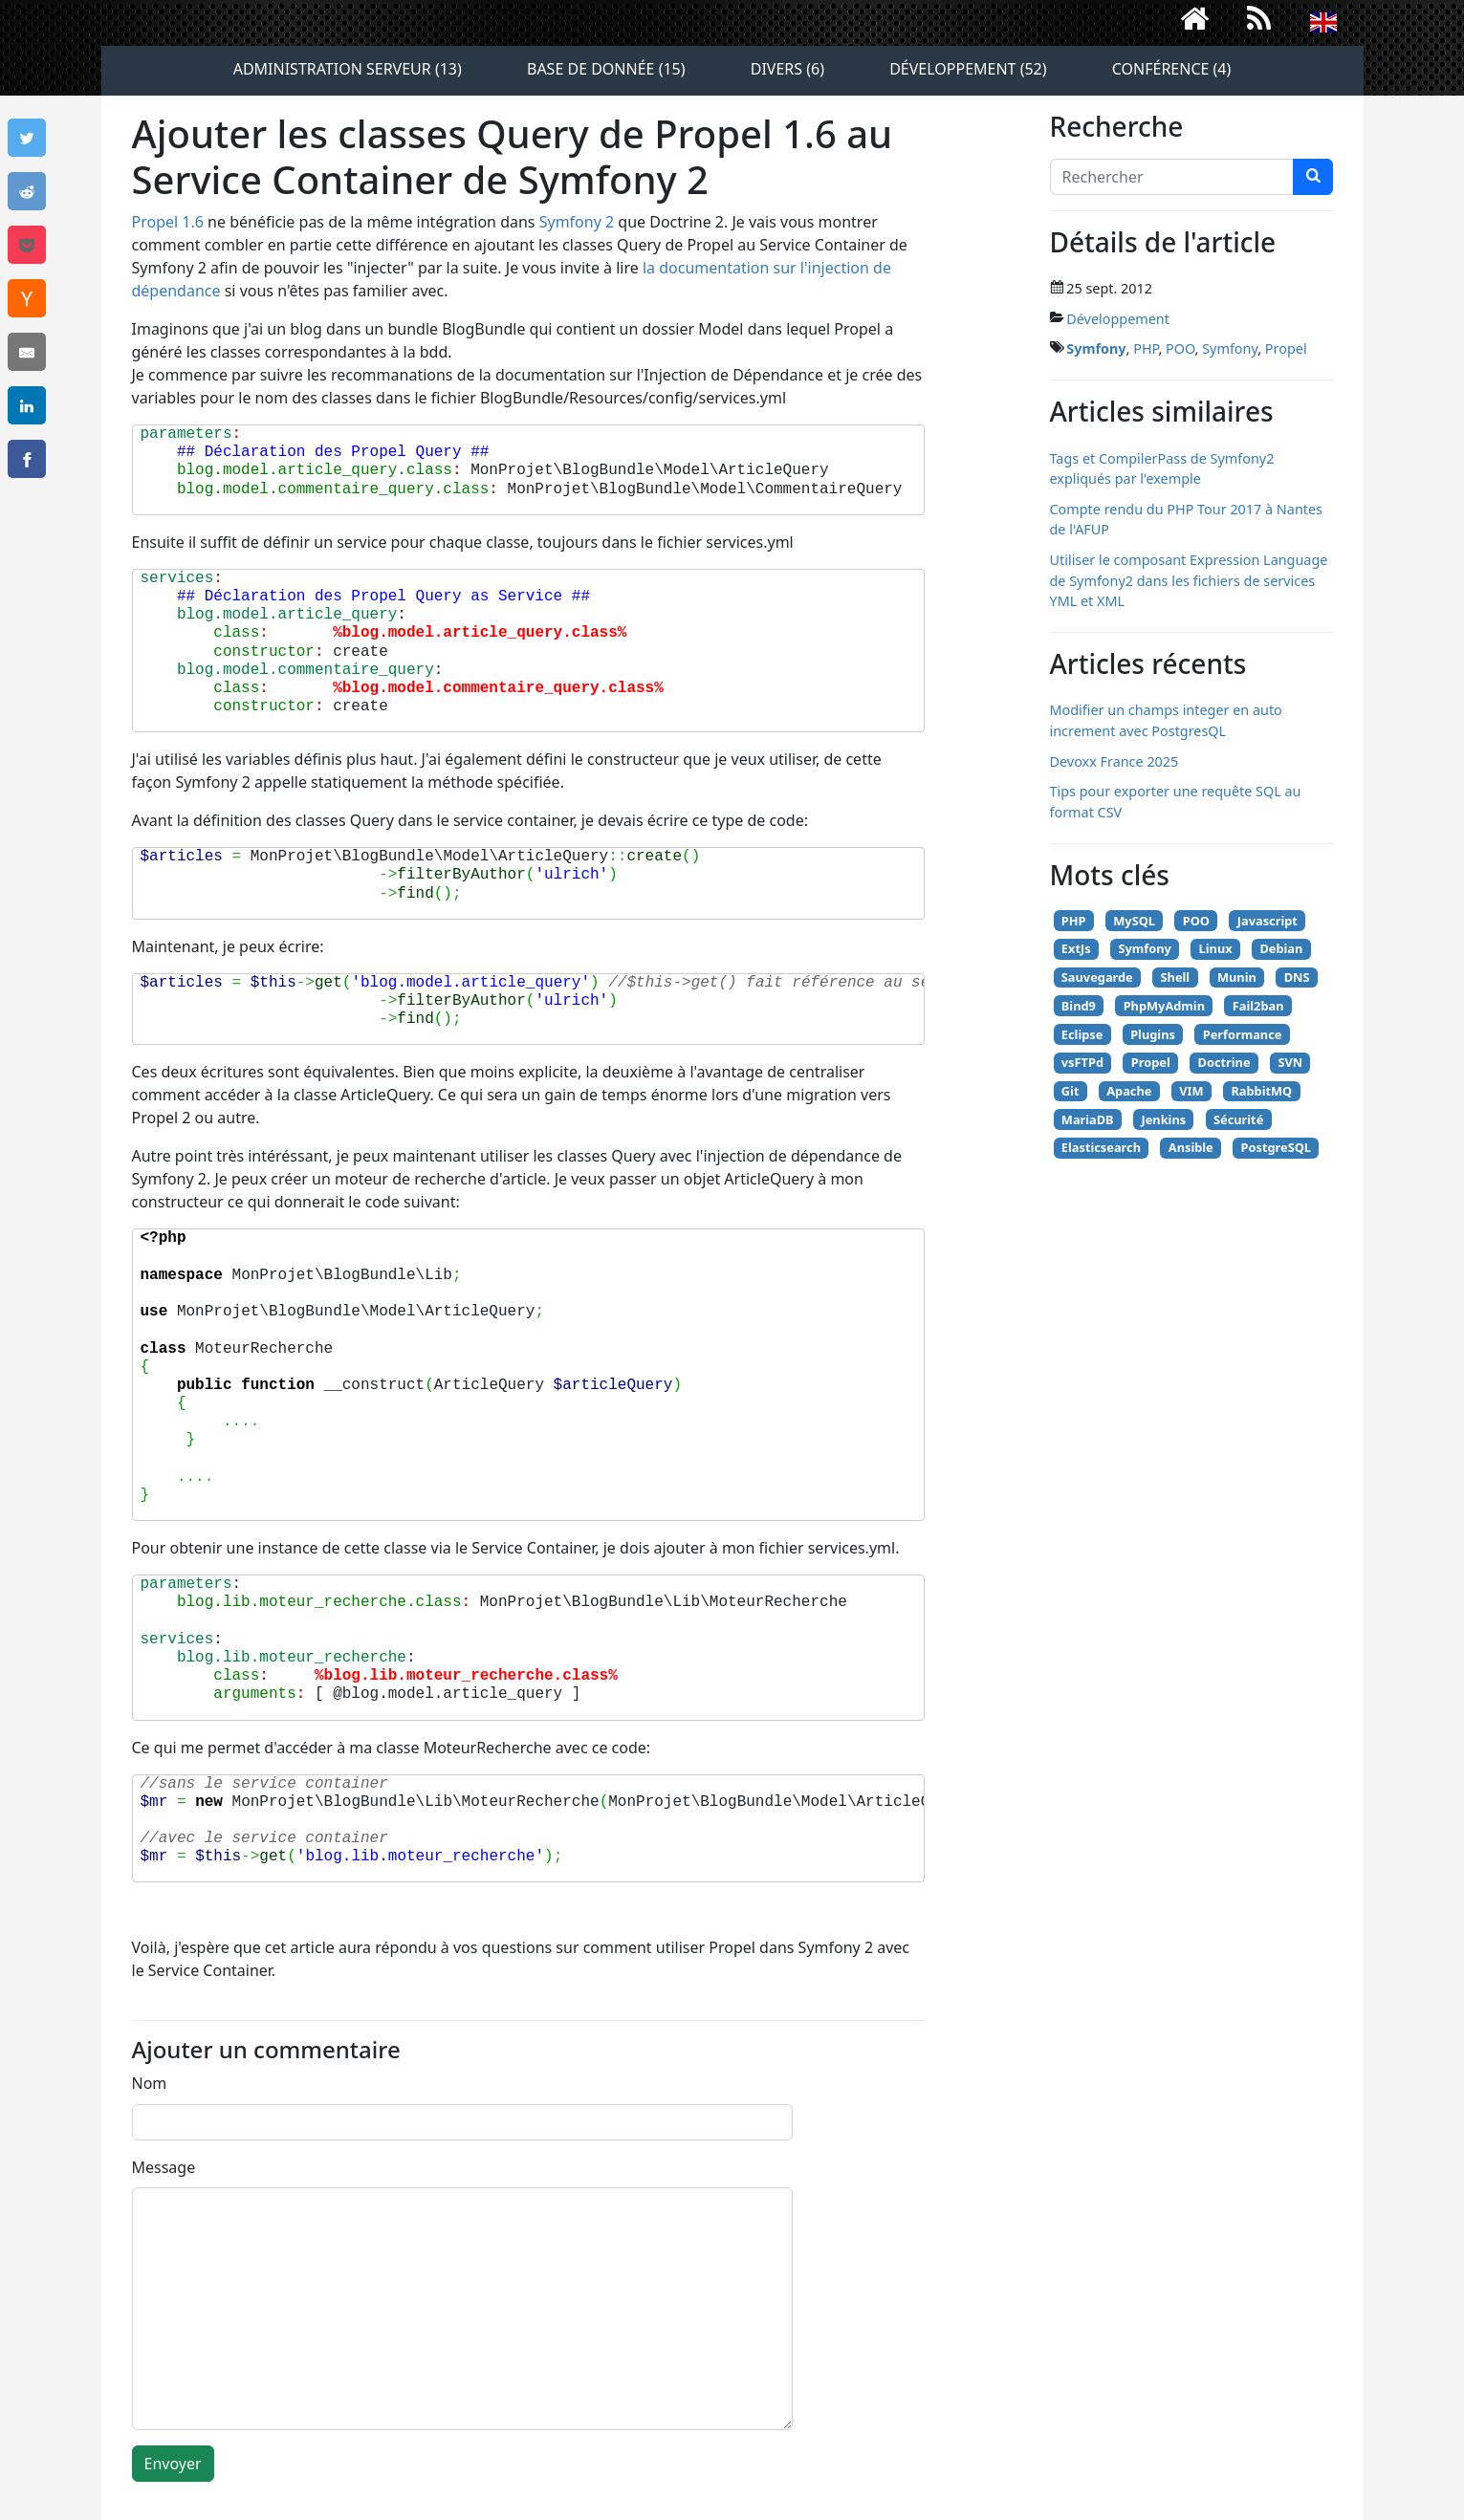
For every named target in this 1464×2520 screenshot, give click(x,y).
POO (1180, 348)
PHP (1145, 348)
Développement (1117, 319)
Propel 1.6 (168, 221)
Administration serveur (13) (347, 68)
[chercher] (1313, 177)
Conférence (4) (1172, 68)
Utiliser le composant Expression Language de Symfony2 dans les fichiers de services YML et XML (1189, 580)
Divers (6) (787, 68)
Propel (1286, 348)
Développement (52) (967, 68)
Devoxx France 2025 (1114, 761)
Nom (149, 2083)
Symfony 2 (576, 221)
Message (164, 2167)
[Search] (1172, 177)
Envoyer (173, 2463)
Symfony (1095, 348)
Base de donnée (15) (606, 68)
